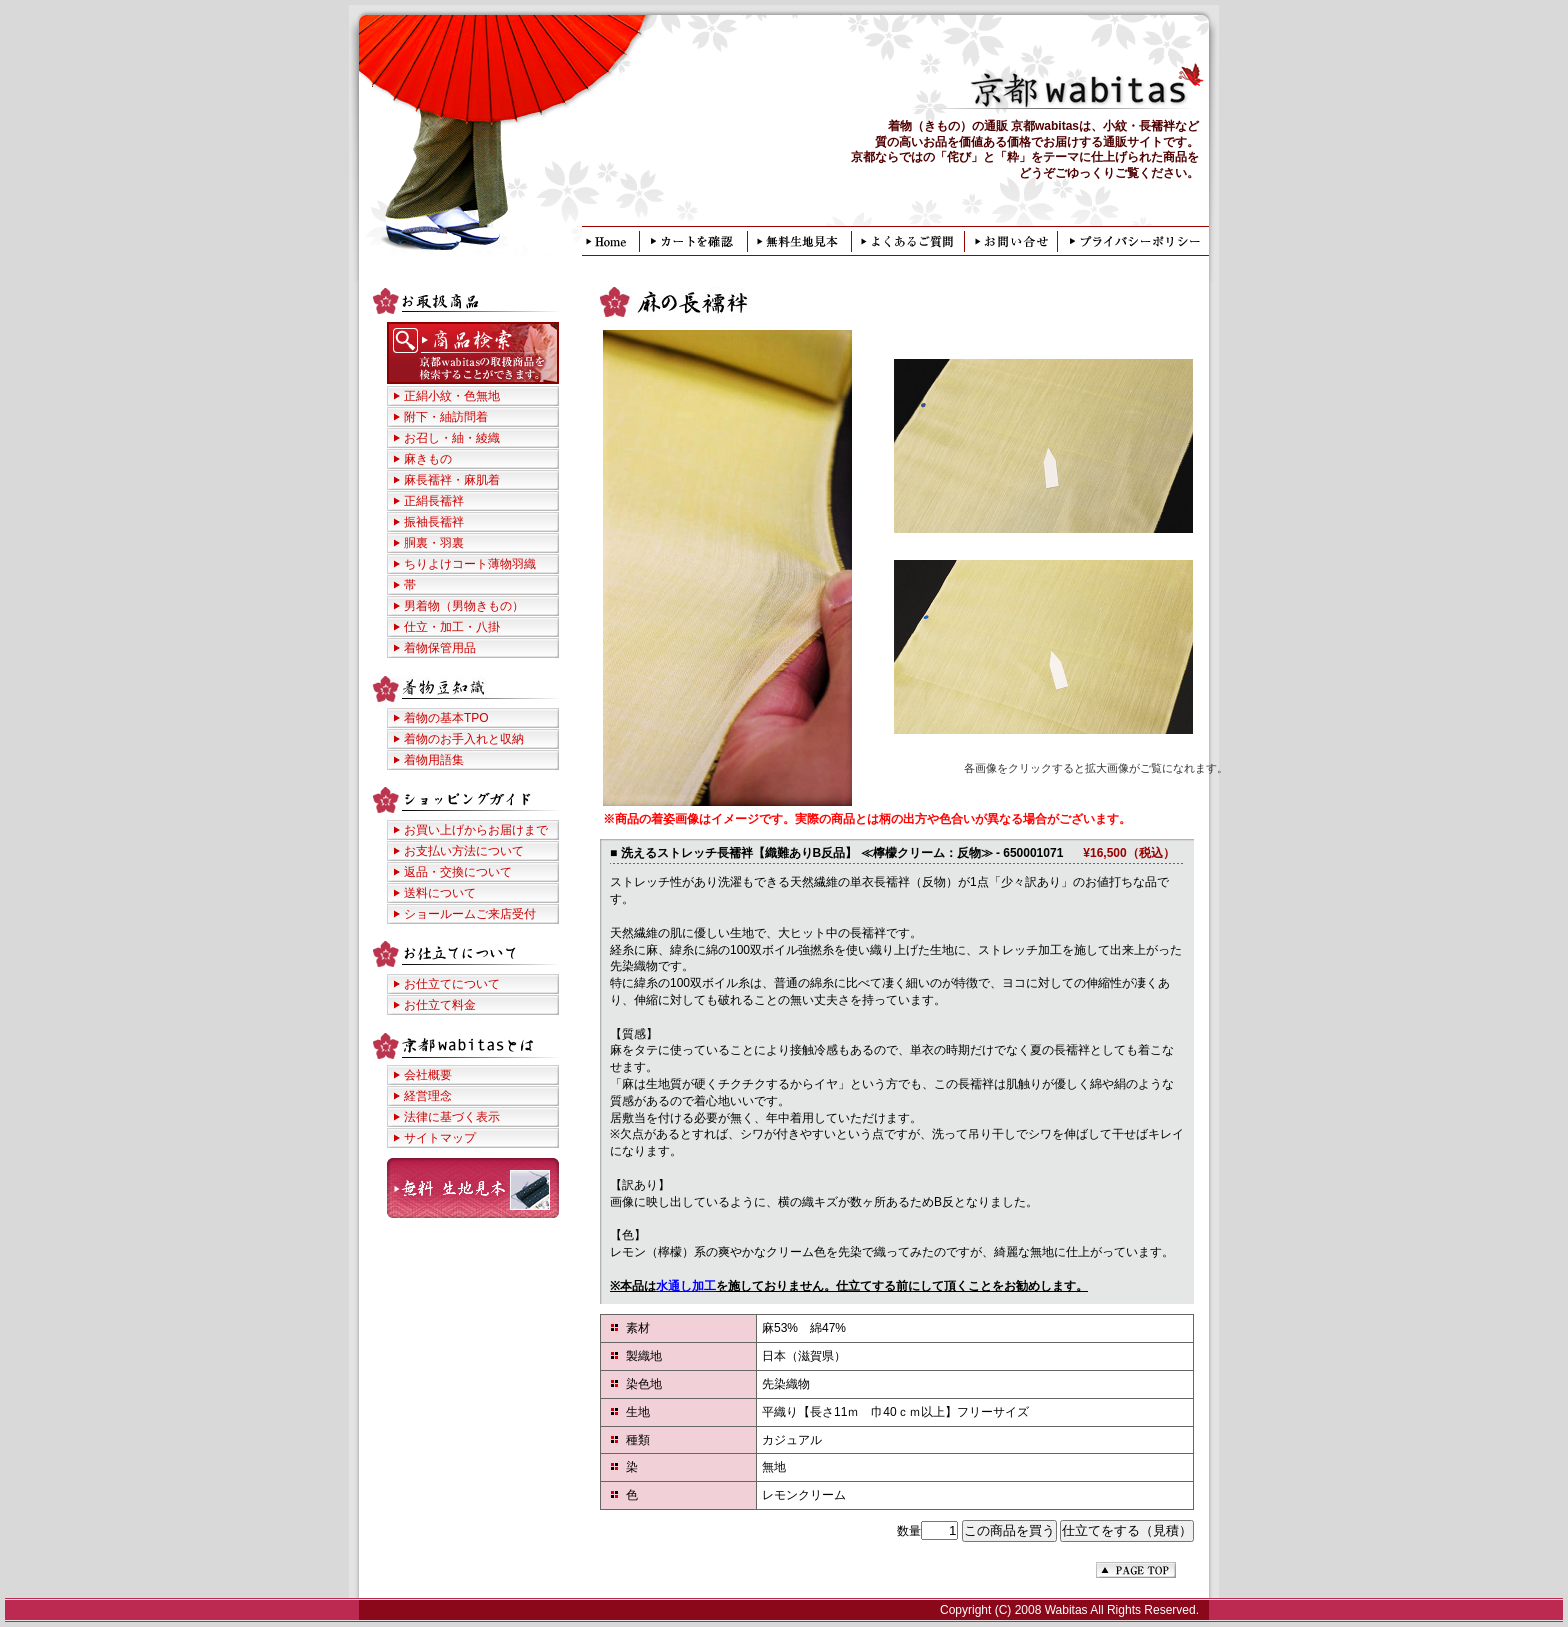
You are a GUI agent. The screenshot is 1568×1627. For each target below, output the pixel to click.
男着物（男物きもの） (464, 606)
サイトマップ (440, 1138)
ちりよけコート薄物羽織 (470, 564)
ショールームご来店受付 (470, 914)
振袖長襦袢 (434, 522)
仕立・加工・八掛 (452, 627)
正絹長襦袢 (434, 501)
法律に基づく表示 (452, 1117)
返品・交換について (458, 872)
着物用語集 (434, 760)
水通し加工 (686, 1286)
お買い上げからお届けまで (476, 830)
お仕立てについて (452, 984)
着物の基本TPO (446, 718)
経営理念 (428, 1096)
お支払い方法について (464, 851)
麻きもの (428, 459)
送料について (440, 893)
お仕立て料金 (440, 1005)
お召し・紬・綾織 (452, 438)
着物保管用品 (440, 648)
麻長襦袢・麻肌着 (452, 480)
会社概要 (428, 1075)
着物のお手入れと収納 (464, 739)
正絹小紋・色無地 (452, 396)
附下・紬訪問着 (446, 417)
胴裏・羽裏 (434, 543)
